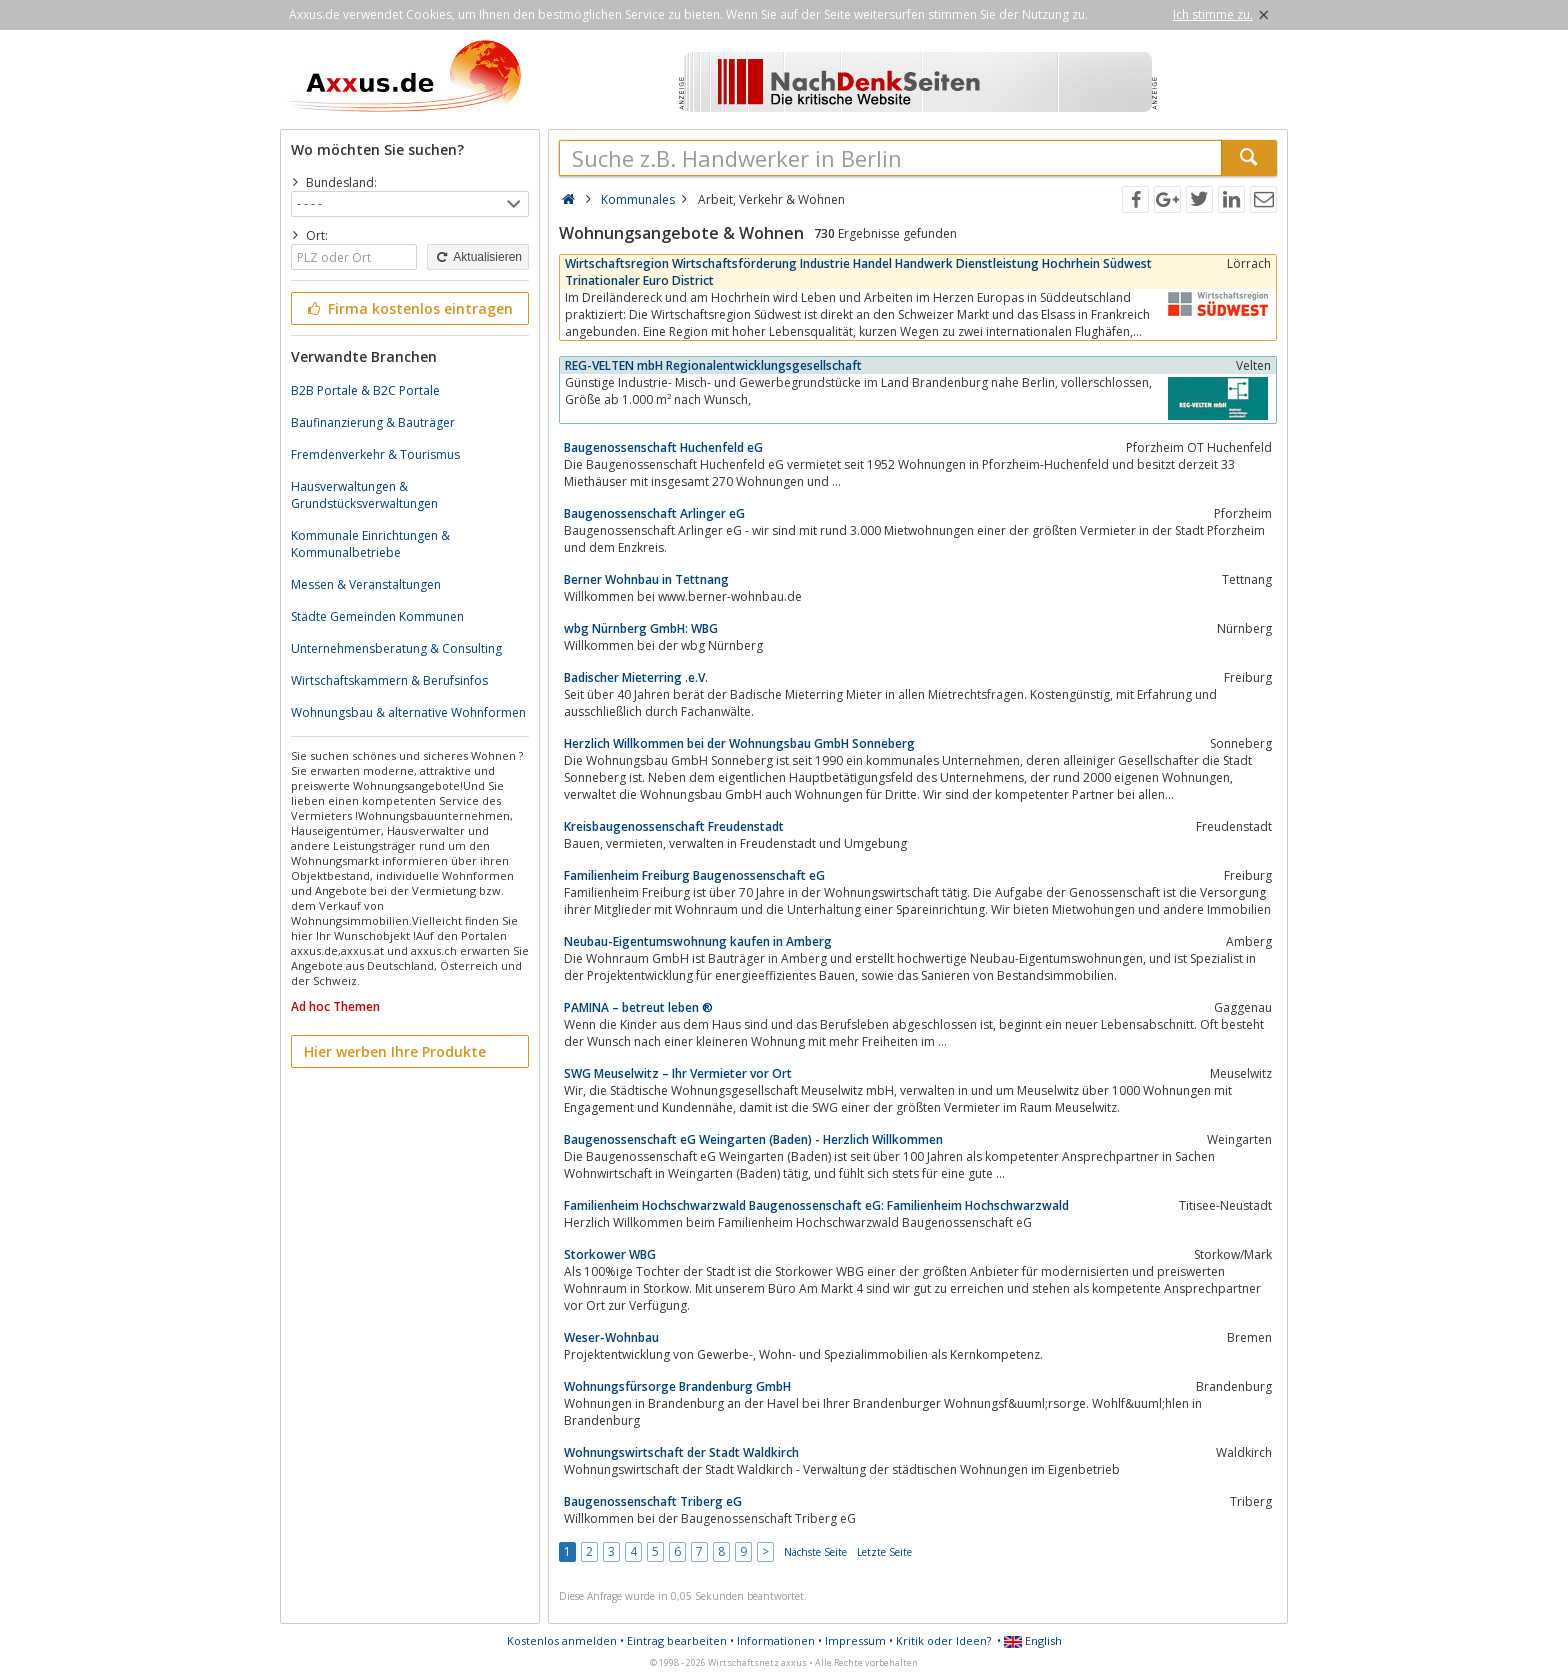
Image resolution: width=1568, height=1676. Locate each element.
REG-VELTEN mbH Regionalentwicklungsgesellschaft (713, 365)
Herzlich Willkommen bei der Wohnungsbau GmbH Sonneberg (739, 743)
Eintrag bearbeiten (677, 1640)
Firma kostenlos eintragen (408, 308)
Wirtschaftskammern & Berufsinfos (389, 680)
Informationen (776, 1640)
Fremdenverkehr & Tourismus (375, 454)
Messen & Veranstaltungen (366, 584)
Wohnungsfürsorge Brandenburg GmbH (677, 1386)
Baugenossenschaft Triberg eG (653, 1501)
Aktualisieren (478, 257)
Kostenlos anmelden (562, 1640)
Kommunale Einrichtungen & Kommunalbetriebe (370, 544)
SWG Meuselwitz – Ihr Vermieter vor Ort (678, 1073)
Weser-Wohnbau (611, 1337)
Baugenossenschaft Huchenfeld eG (663, 447)
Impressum (855, 1640)
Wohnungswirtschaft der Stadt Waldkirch (681, 1452)
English (1033, 1640)
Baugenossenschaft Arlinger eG (654, 513)
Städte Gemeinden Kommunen (377, 616)
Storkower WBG (610, 1254)
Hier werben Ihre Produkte (395, 1051)
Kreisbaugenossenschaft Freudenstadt (674, 826)
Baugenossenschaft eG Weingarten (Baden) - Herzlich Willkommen (753, 1139)
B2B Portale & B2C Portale (365, 390)
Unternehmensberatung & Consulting (396, 648)
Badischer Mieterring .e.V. (636, 677)
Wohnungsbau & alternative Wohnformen (408, 712)
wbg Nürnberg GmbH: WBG (641, 628)
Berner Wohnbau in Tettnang (646, 579)
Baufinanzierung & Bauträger (373, 422)
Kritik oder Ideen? (943, 1640)
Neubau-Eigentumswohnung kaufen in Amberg (698, 941)
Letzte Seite (884, 1552)
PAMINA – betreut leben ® (638, 1007)
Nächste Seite (815, 1552)
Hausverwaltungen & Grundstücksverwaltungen (364, 495)
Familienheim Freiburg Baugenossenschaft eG (694, 875)
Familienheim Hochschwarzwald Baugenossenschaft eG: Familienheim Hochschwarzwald (816, 1205)
